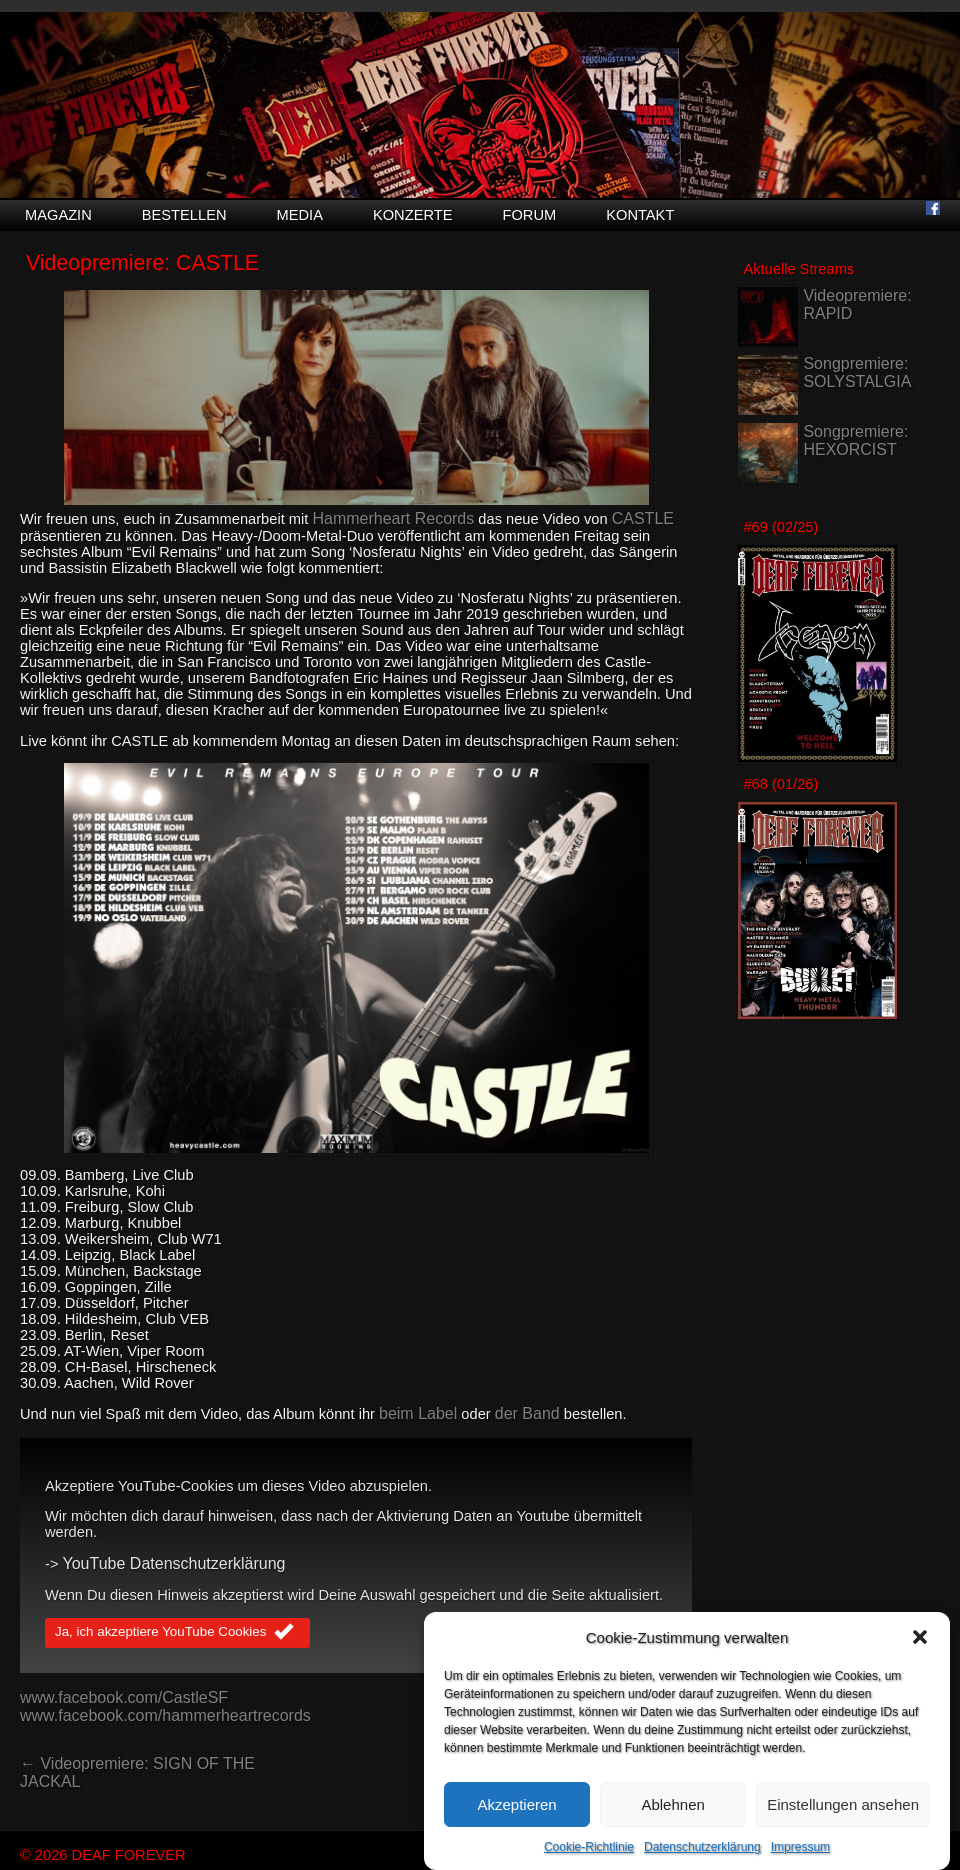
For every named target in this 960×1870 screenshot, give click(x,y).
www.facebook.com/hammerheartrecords (165, 1715)
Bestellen (184, 215)
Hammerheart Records (393, 518)
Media (300, 215)
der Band (527, 1413)
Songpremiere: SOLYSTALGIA (857, 372)
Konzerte (413, 215)
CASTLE (643, 518)
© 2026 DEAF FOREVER (103, 1855)
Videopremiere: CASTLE (142, 263)
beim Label (418, 1413)
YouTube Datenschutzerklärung (174, 1563)
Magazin (58, 215)
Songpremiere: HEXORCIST (855, 440)
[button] (920, 1656)
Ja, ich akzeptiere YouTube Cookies (177, 1633)
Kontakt (640, 215)
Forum (529, 215)
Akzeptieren (516, 1822)
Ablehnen (672, 1822)
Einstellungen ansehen (843, 1822)
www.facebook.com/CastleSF (124, 1697)
